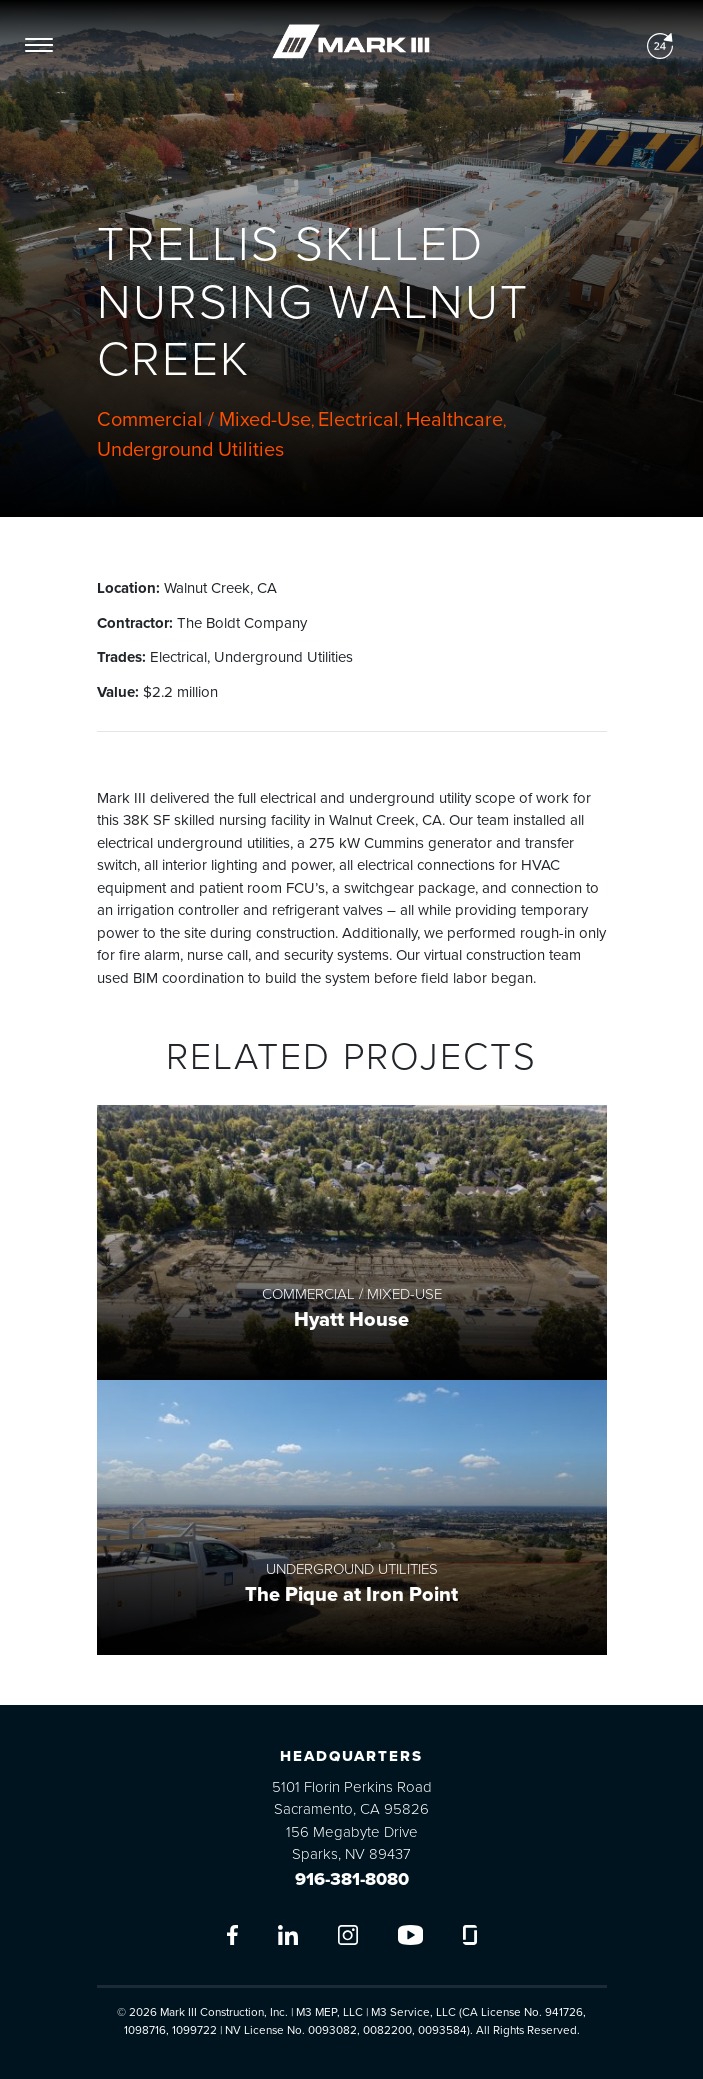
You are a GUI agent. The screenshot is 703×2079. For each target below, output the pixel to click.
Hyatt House (351, 1320)
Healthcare (454, 420)
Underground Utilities (190, 450)
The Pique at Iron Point (351, 1595)
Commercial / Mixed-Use (204, 420)
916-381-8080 (352, 1879)
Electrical (358, 420)
